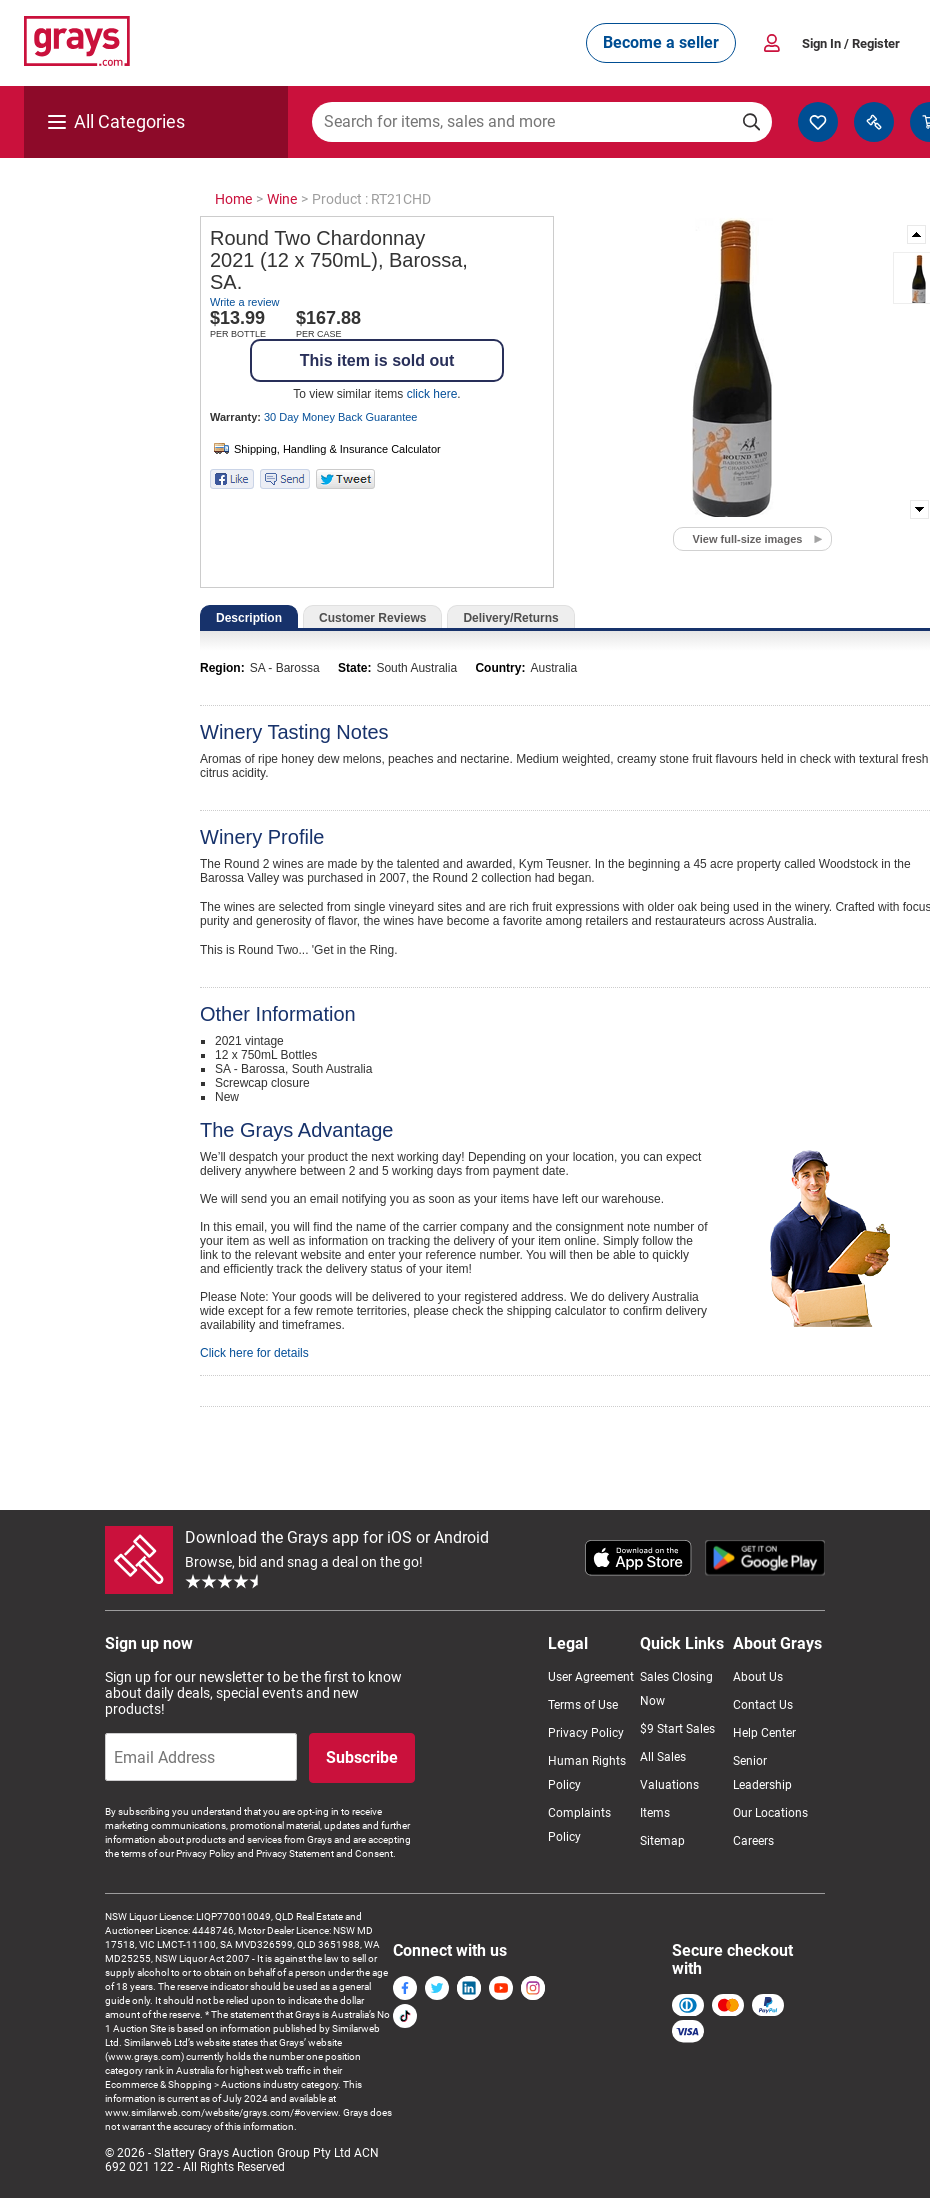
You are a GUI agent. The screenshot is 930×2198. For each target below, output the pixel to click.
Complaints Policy (579, 1825)
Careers (753, 1841)
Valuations (669, 1785)
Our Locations (770, 1813)
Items (655, 1813)
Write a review (244, 302)
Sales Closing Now (676, 1689)
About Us (758, 1677)
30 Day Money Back (340, 417)
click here (432, 394)
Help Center (764, 1733)
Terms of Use (583, 1705)
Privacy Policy (586, 1733)
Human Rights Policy (587, 1773)
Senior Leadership (762, 1773)
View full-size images (748, 539)
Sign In (851, 43)
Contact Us (763, 1705)
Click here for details (254, 1353)
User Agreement (591, 1677)
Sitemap (662, 1841)
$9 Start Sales (677, 1729)
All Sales (663, 1757)
